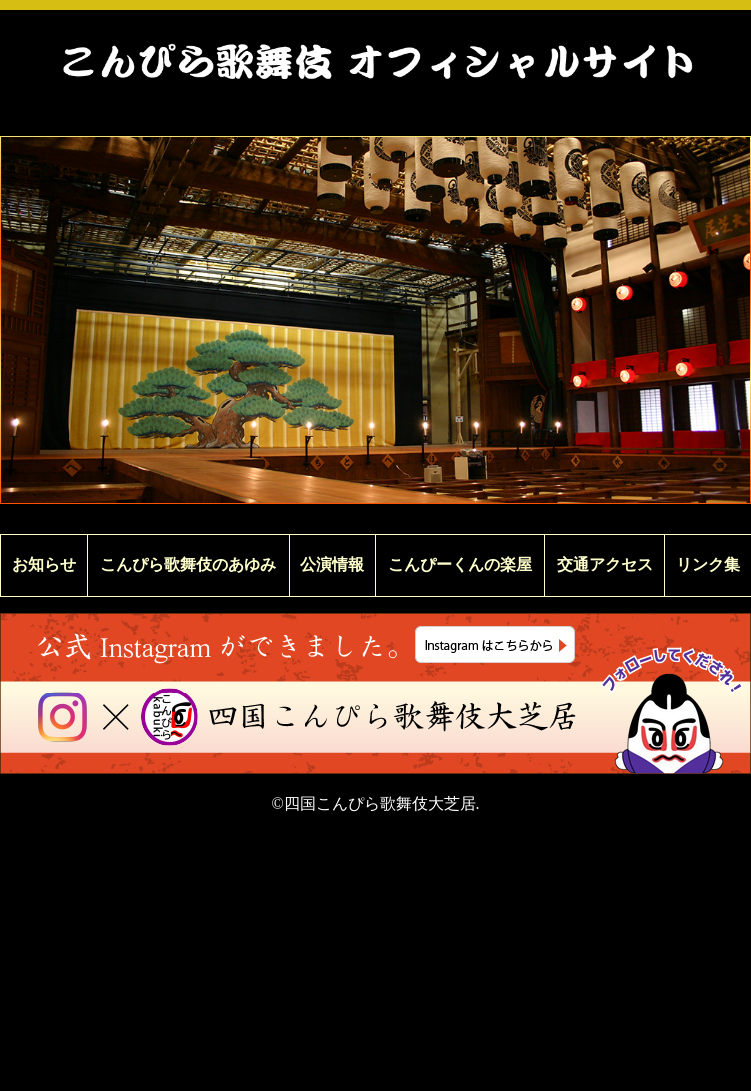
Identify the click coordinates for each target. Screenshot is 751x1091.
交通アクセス (605, 564)
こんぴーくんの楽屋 (460, 564)
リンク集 (708, 564)
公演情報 (332, 564)
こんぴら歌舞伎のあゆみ (188, 564)
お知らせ (44, 564)
